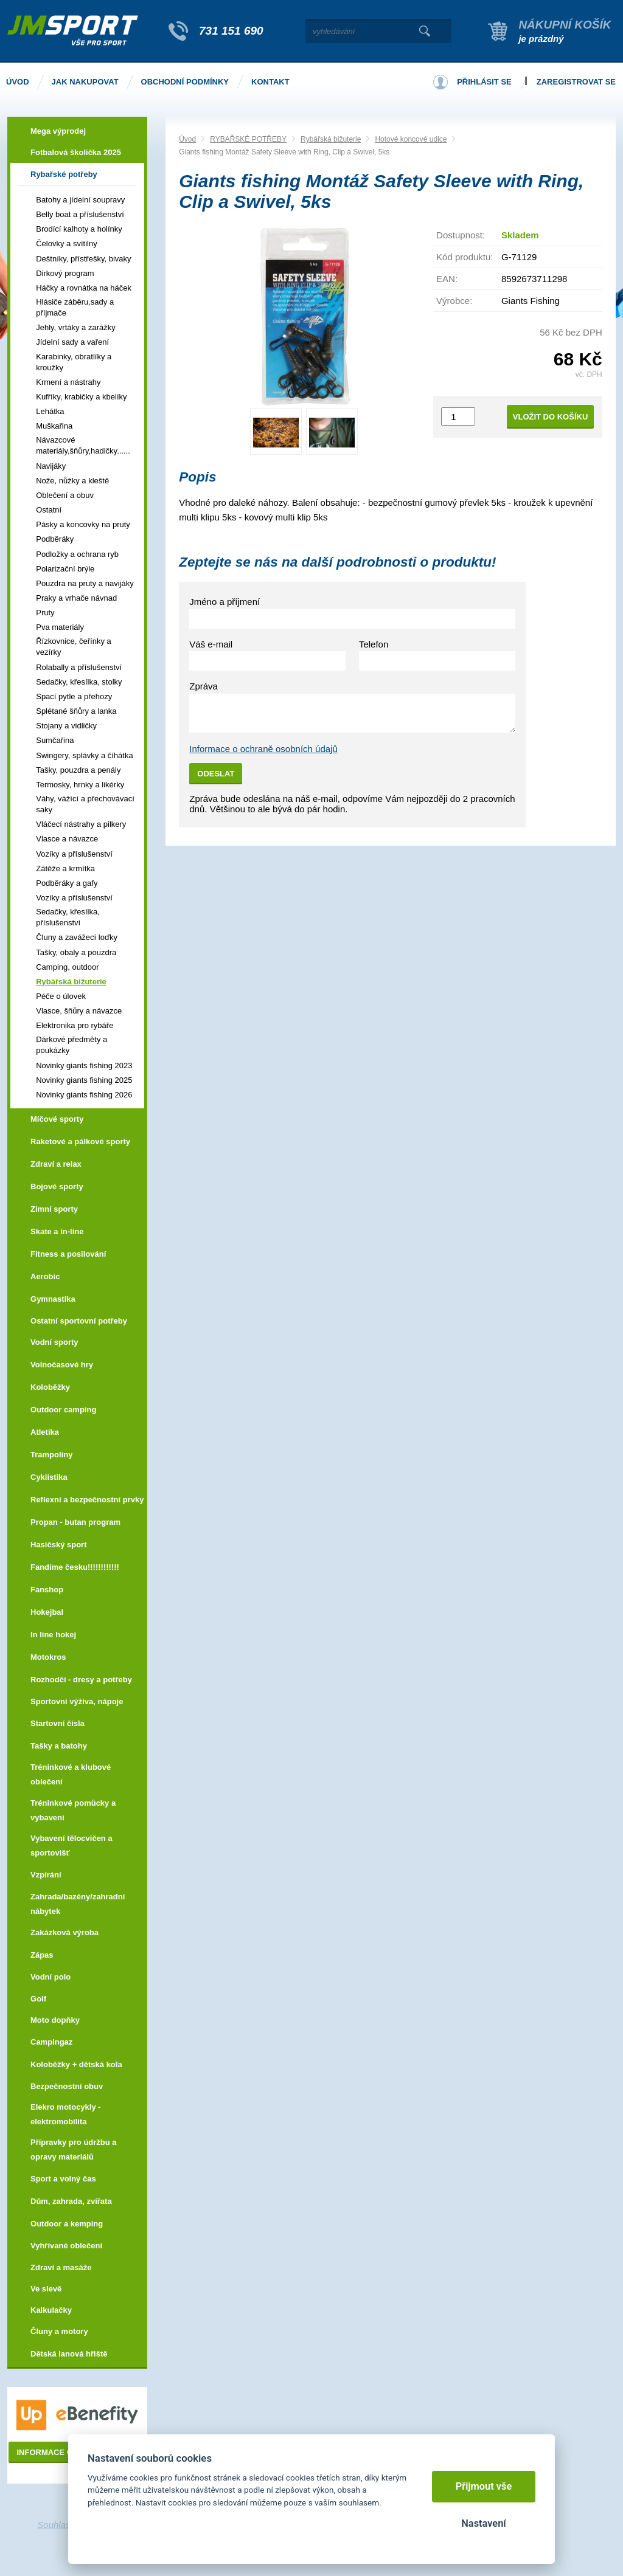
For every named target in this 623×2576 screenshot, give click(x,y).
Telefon (373, 644)
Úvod (187, 139)
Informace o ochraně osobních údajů (263, 749)
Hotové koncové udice (411, 139)
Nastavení (483, 2523)
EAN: (447, 279)
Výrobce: (454, 300)
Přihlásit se (484, 81)
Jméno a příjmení (224, 601)
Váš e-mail (210, 644)
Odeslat (215, 773)
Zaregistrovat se (576, 81)
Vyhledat (424, 31)
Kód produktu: (464, 257)
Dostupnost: (460, 235)
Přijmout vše (484, 2486)
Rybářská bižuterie (331, 139)
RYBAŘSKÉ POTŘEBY (248, 139)
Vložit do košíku (550, 416)
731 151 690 (231, 30)
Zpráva (203, 686)
